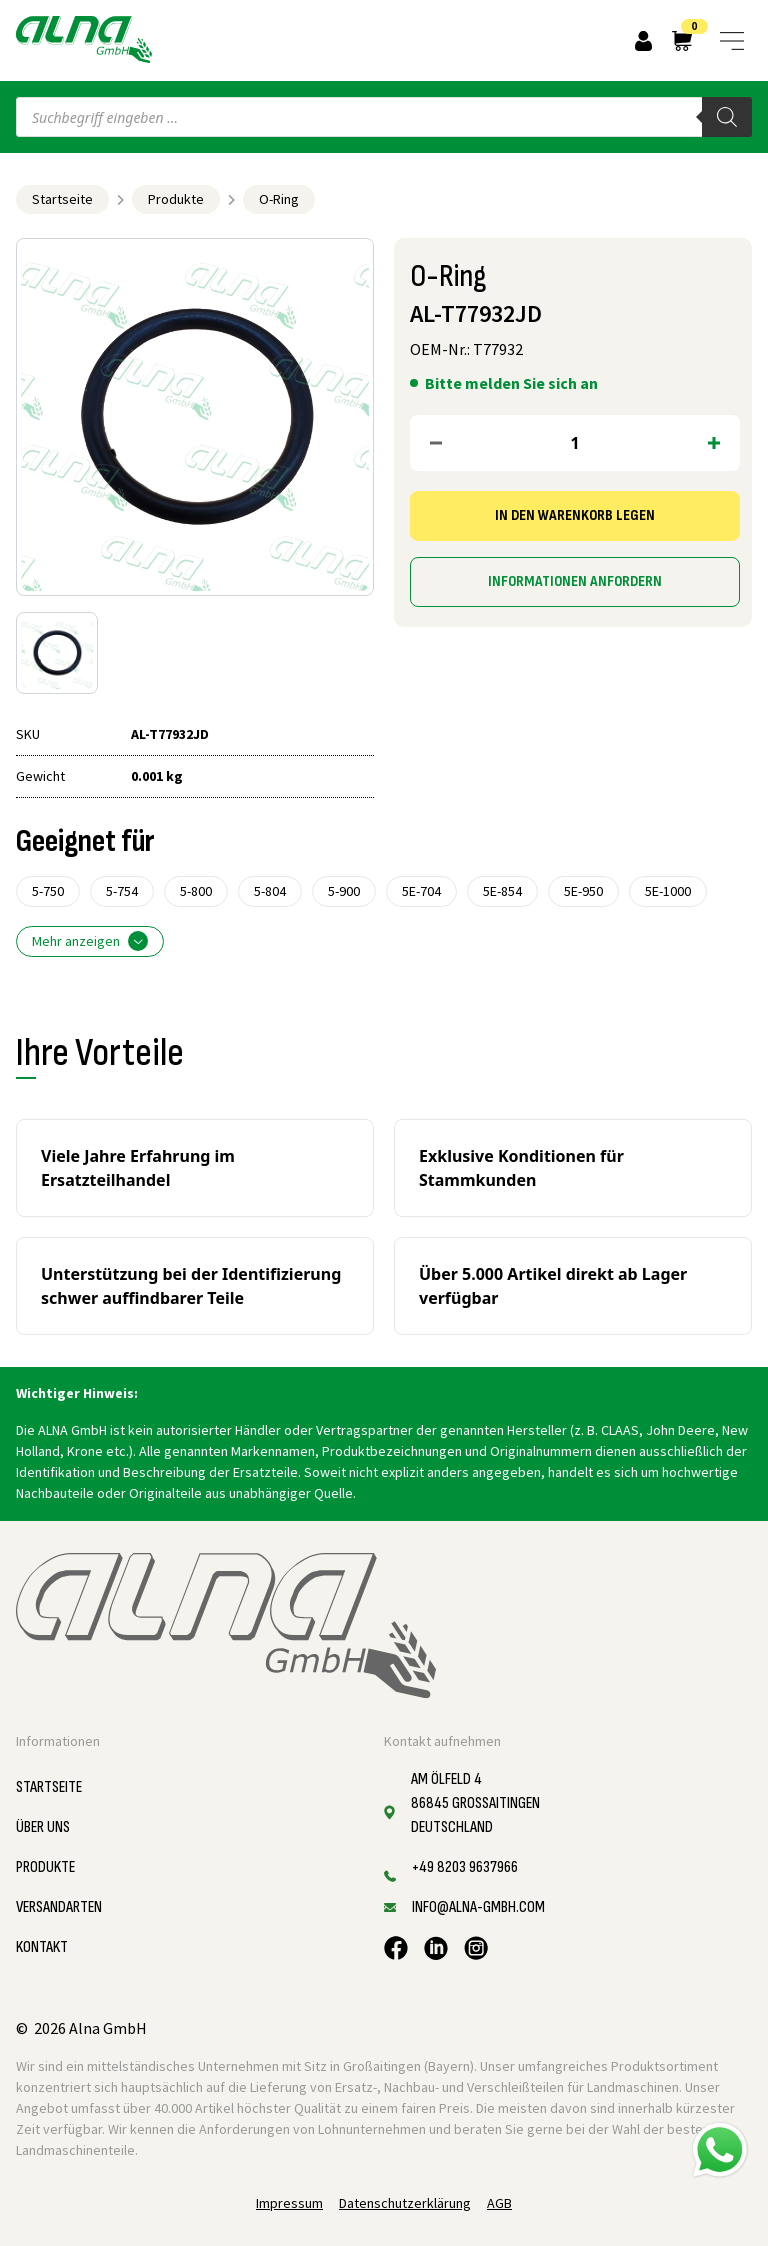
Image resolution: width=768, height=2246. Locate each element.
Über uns (43, 1827)
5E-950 (583, 891)
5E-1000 (668, 891)
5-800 (196, 891)
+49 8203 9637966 (465, 1867)
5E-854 (502, 891)
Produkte (176, 199)
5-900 (344, 891)
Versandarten (59, 1907)
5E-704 (421, 891)
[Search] (727, 117)
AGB (499, 2203)
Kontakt (42, 1947)
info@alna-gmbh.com (478, 1907)
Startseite (62, 199)
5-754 (122, 891)
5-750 (48, 891)
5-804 (270, 891)
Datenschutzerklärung (405, 2203)
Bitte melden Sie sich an (511, 383)
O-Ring (279, 199)
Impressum (289, 2203)
